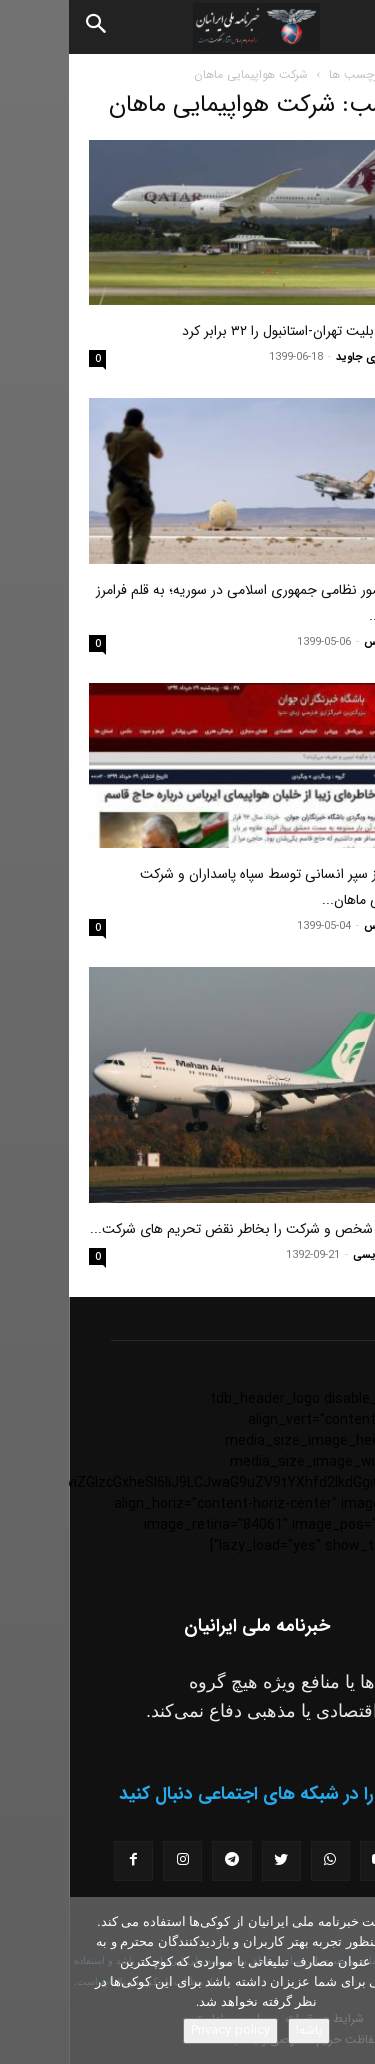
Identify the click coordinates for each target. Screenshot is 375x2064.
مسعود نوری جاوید (311, 357)
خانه (344, 74)
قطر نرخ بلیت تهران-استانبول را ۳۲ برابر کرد (234, 331)
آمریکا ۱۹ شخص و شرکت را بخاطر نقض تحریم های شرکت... (188, 1229)
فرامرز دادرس (325, 642)
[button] (343, 27)
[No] (350, 1981)
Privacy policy (161, 2030)
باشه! (240, 2030)
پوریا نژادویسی (319, 1255)
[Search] (28, 27)
